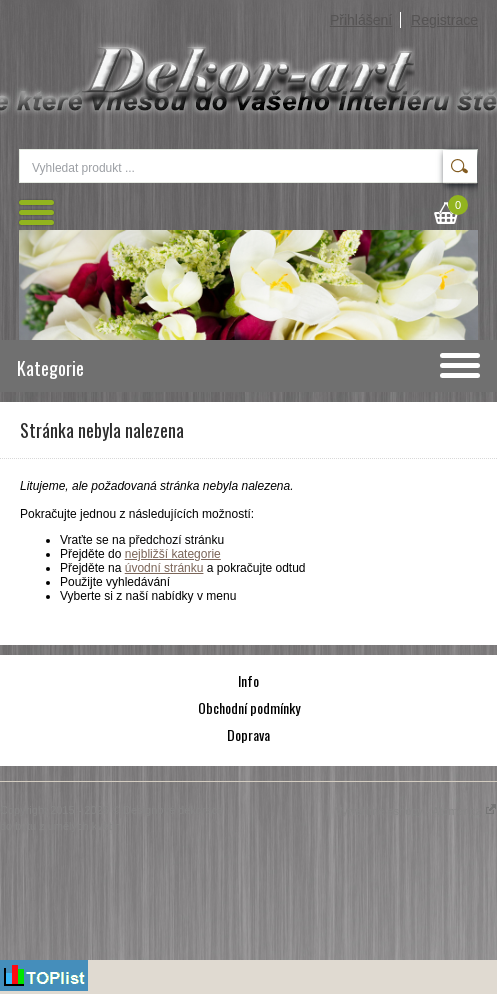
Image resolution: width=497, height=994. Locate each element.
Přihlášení (361, 20)
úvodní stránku (164, 568)
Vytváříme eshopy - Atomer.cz (416, 811)
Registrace (444, 20)
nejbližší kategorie (173, 554)
